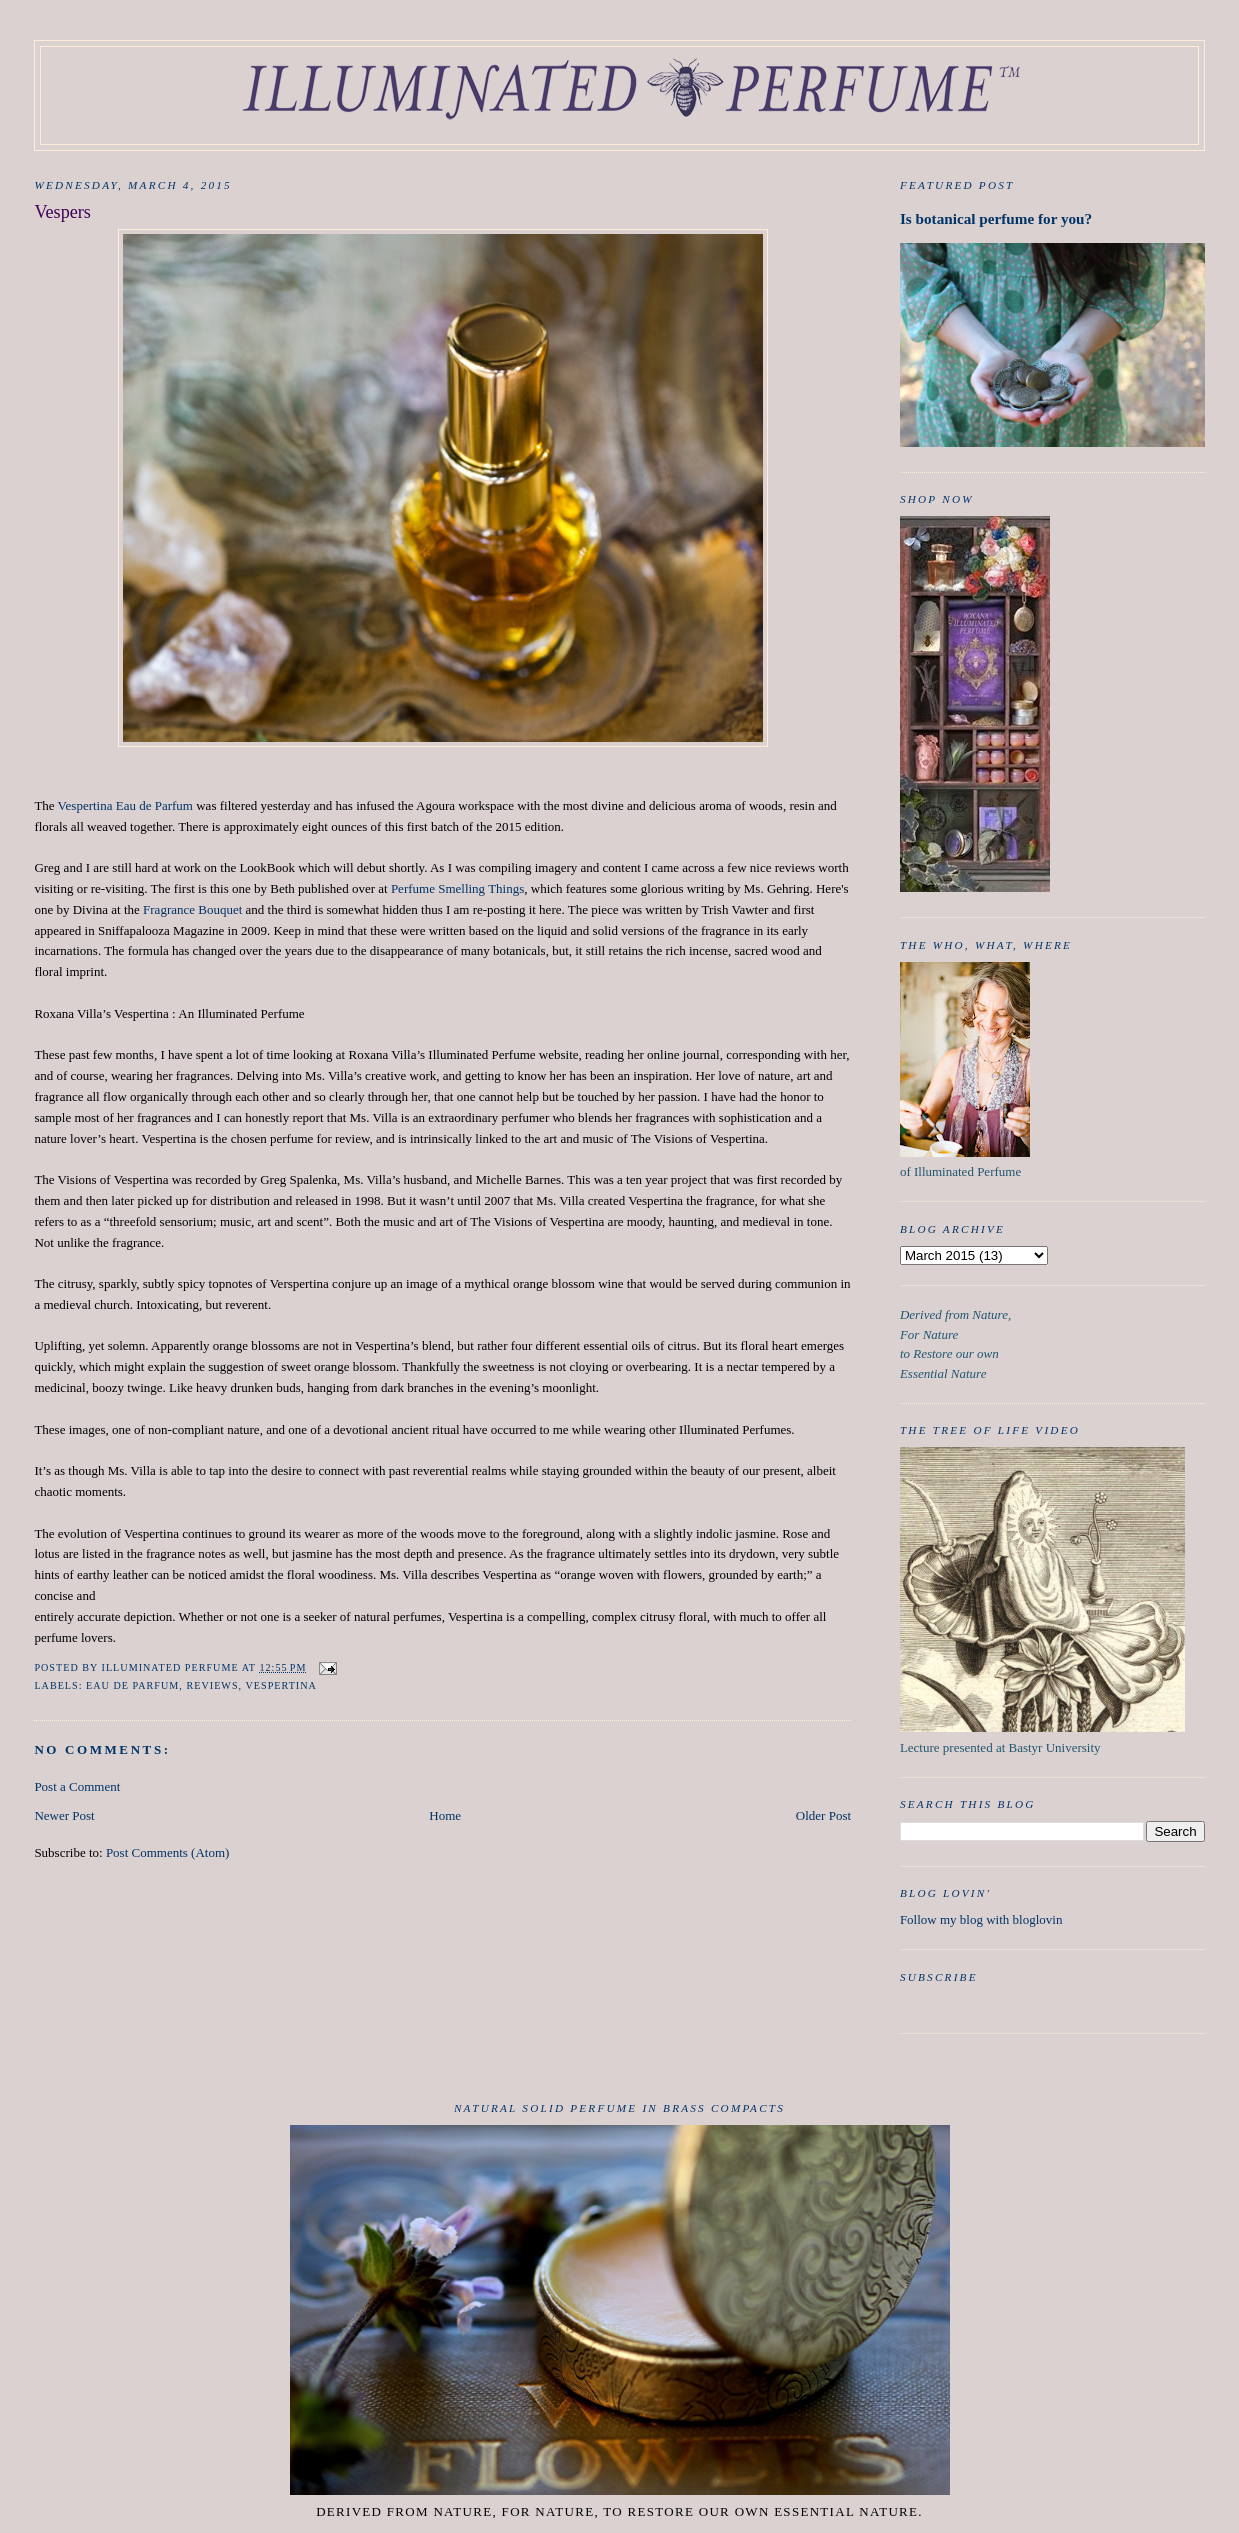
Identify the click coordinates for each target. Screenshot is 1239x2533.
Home (445, 1815)
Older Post (823, 1815)
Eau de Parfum (132, 1685)
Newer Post (64, 1815)
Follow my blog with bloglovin (981, 1919)
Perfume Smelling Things (457, 888)
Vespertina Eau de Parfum (125, 805)
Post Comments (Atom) (168, 1852)
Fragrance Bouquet (192, 909)
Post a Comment (77, 1786)
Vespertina (280, 1685)
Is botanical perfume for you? (996, 218)
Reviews (212, 1685)
